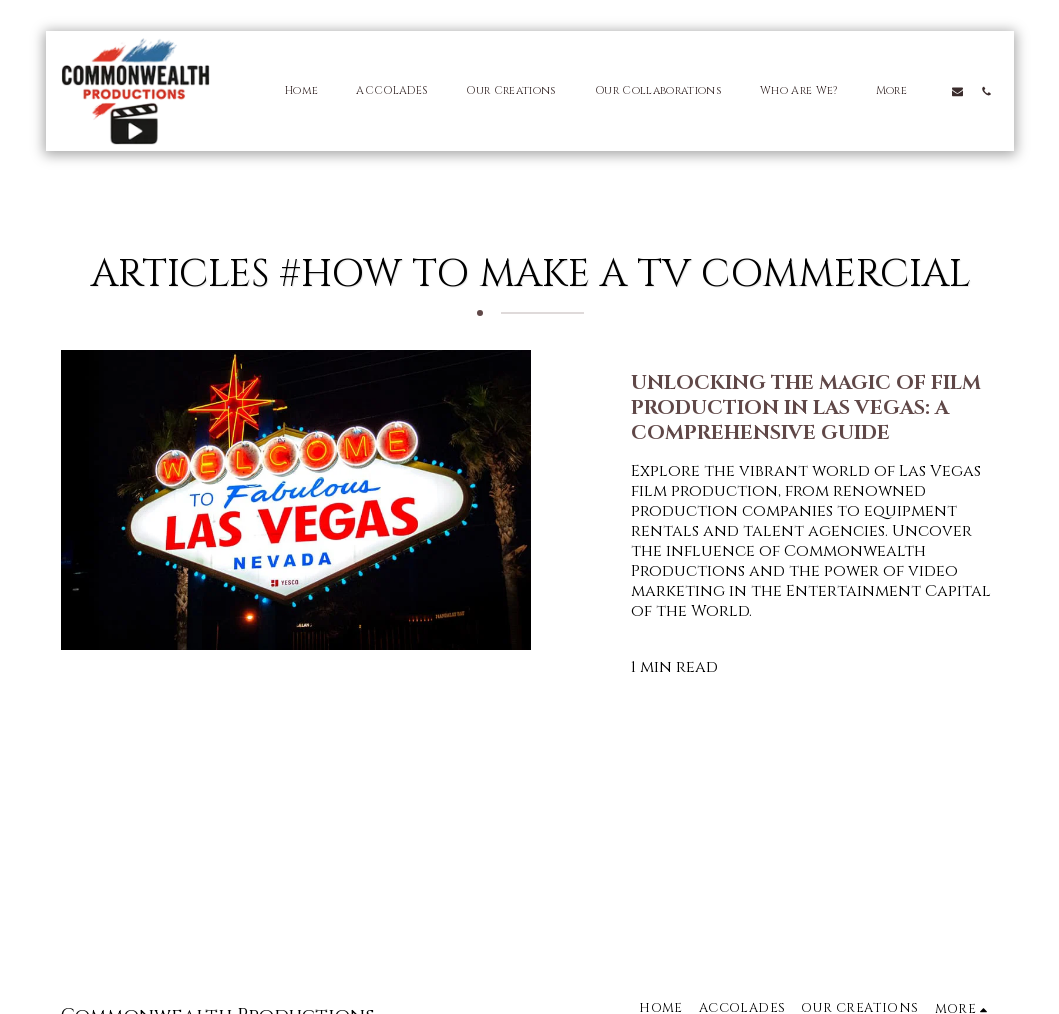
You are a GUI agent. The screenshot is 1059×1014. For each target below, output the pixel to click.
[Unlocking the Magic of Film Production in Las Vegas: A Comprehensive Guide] (816, 407)
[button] (957, 91)
